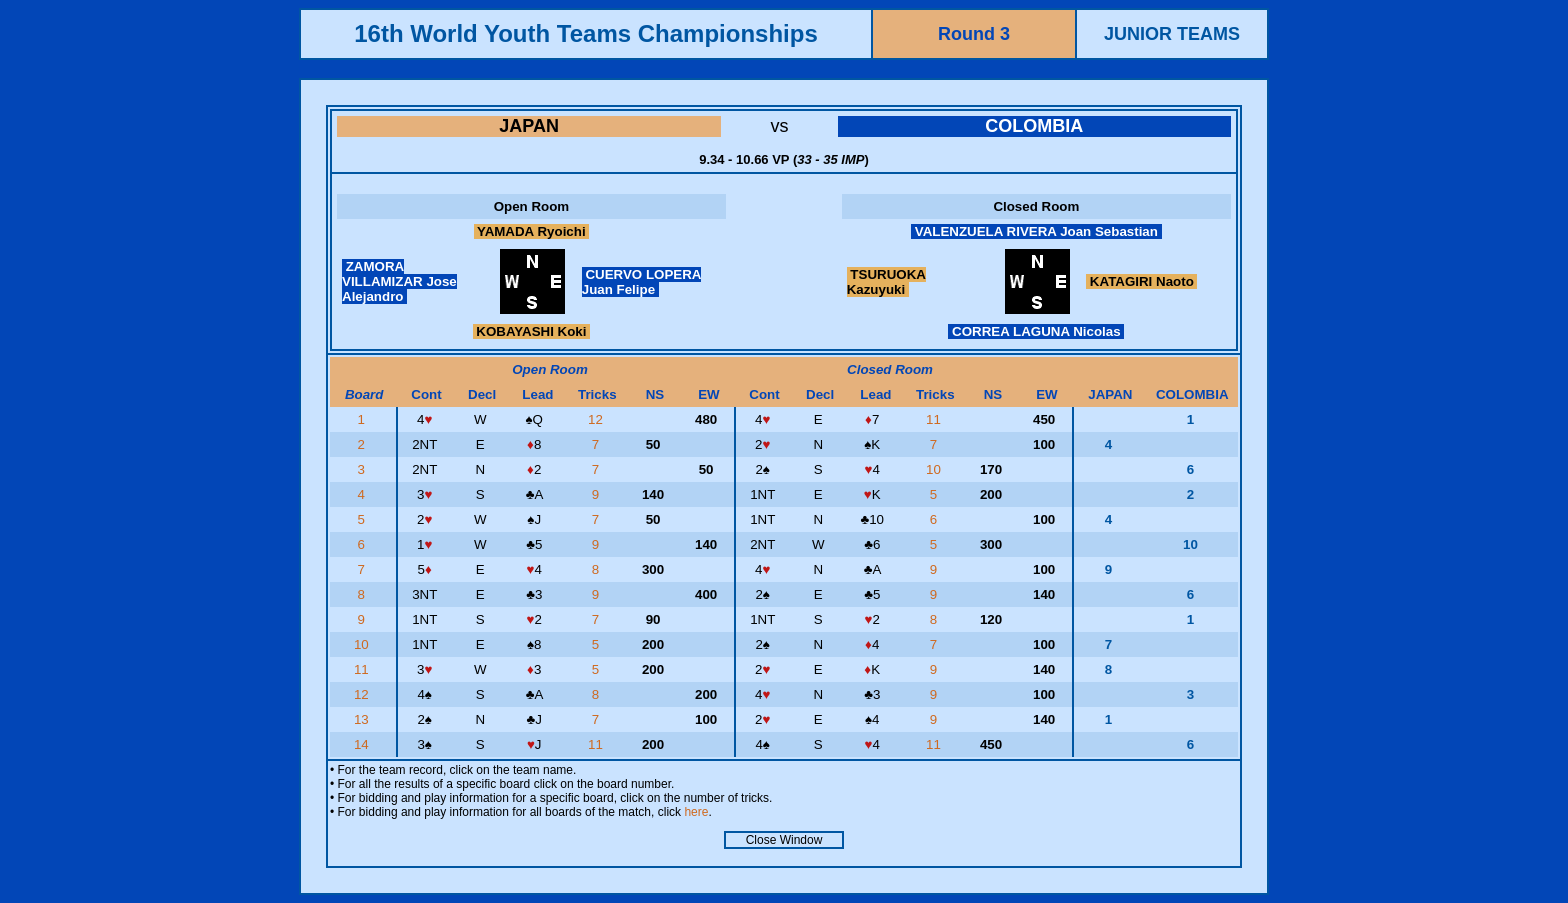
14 (363, 744)
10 (935, 469)
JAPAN (529, 126)
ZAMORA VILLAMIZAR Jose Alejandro (399, 281)
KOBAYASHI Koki (532, 331)
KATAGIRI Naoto (1141, 281)
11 (935, 419)
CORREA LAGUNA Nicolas (1036, 331)
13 (363, 719)
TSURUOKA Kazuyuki (886, 282)
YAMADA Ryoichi (532, 231)
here (696, 812)
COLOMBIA (1034, 126)
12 (597, 419)
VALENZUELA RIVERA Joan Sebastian (1036, 231)
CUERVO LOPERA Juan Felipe (642, 282)
